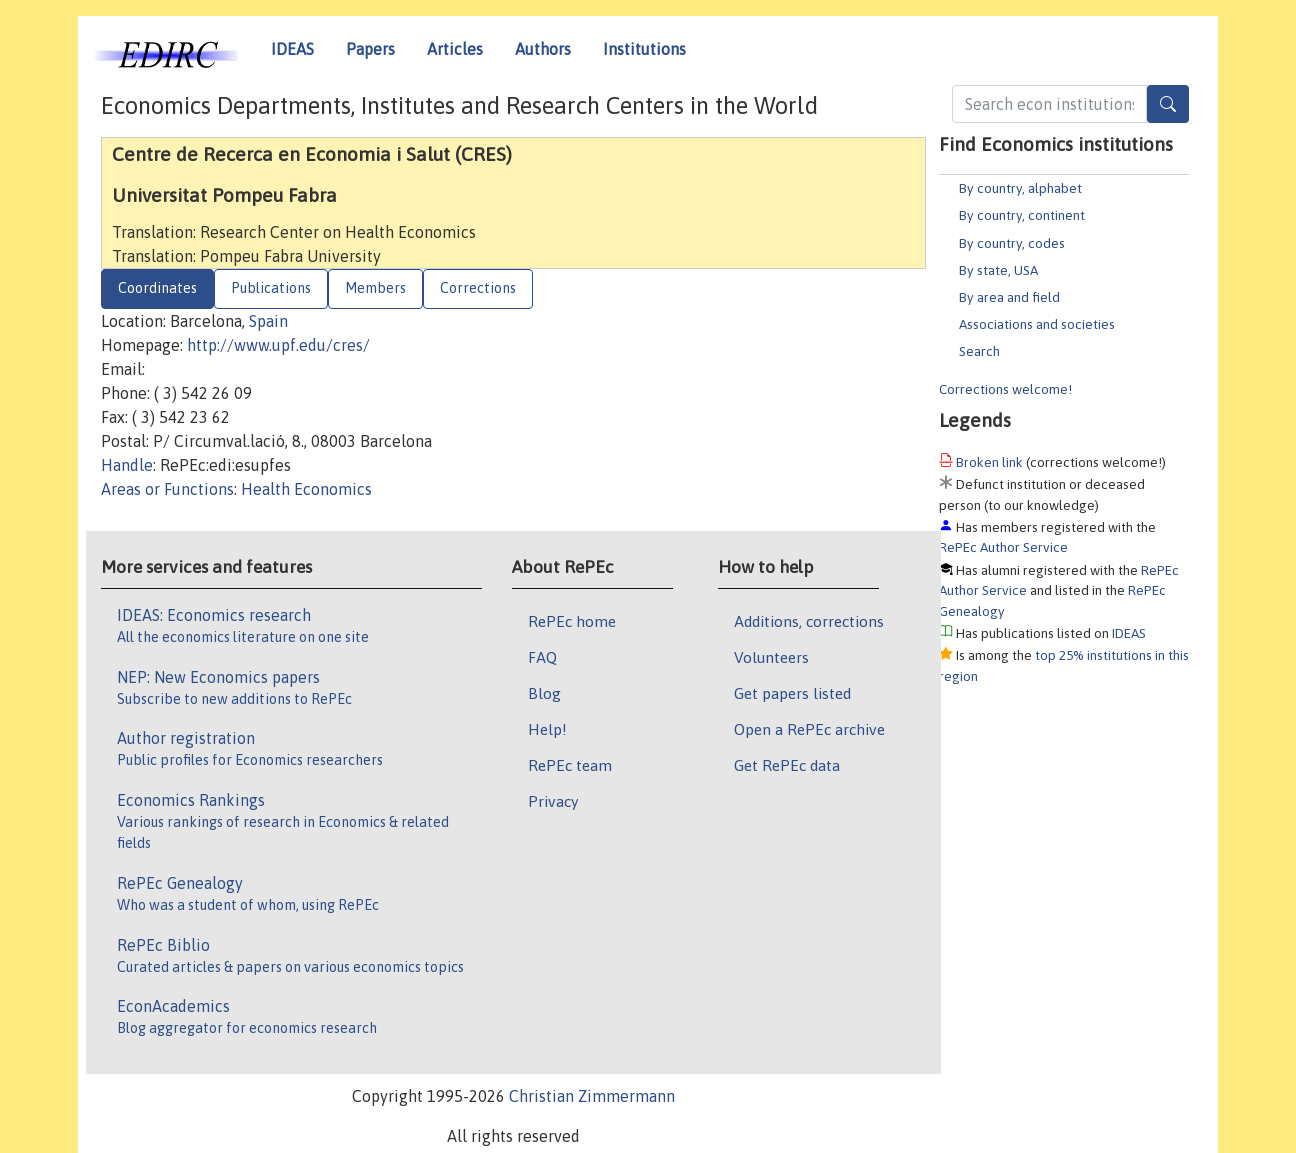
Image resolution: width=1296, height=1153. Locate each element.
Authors (543, 49)
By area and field (1009, 297)
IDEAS (292, 49)
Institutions (644, 49)
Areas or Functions (167, 489)
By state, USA (998, 270)
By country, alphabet (1020, 188)
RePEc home (572, 621)
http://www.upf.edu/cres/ (278, 345)
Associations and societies (1037, 324)
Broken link (989, 462)
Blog (544, 693)
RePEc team (570, 765)
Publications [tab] (271, 288)
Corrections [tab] (478, 288)
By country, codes (1012, 243)
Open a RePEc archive (809, 729)
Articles (455, 49)
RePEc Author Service (1003, 547)
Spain (268, 321)
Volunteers (771, 657)
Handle (127, 465)
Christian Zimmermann (592, 1096)
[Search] (1168, 104)
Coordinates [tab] (157, 288)
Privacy (553, 801)
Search (979, 351)
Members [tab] (375, 288)
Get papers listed (792, 693)
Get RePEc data (787, 765)
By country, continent (1022, 215)
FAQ (542, 657)
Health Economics (306, 489)
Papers (370, 49)
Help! (547, 729)
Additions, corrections (809, 621)
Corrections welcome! (1005, 389)
